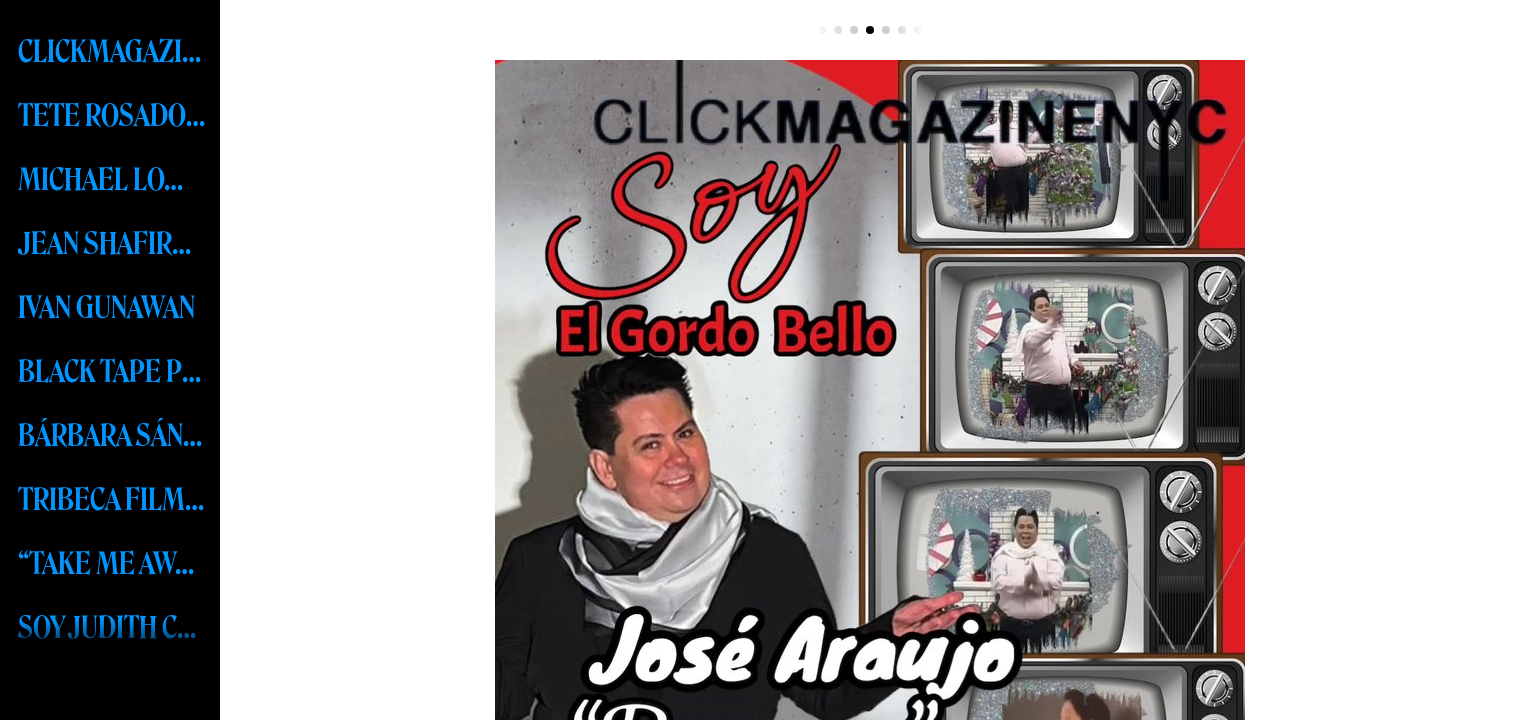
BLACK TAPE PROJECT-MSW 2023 (112, 372)
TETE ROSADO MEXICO (112, 116)
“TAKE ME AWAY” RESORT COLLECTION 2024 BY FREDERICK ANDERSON (112, 564)
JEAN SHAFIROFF (112, 244)
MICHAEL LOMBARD (112, 180)
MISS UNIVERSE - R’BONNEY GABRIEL (112, 692)
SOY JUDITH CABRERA (112, 628)
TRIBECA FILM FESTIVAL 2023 (112, 500)
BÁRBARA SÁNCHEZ (112, 436)
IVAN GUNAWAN (106, 308)
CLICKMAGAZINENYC (112, 52)
